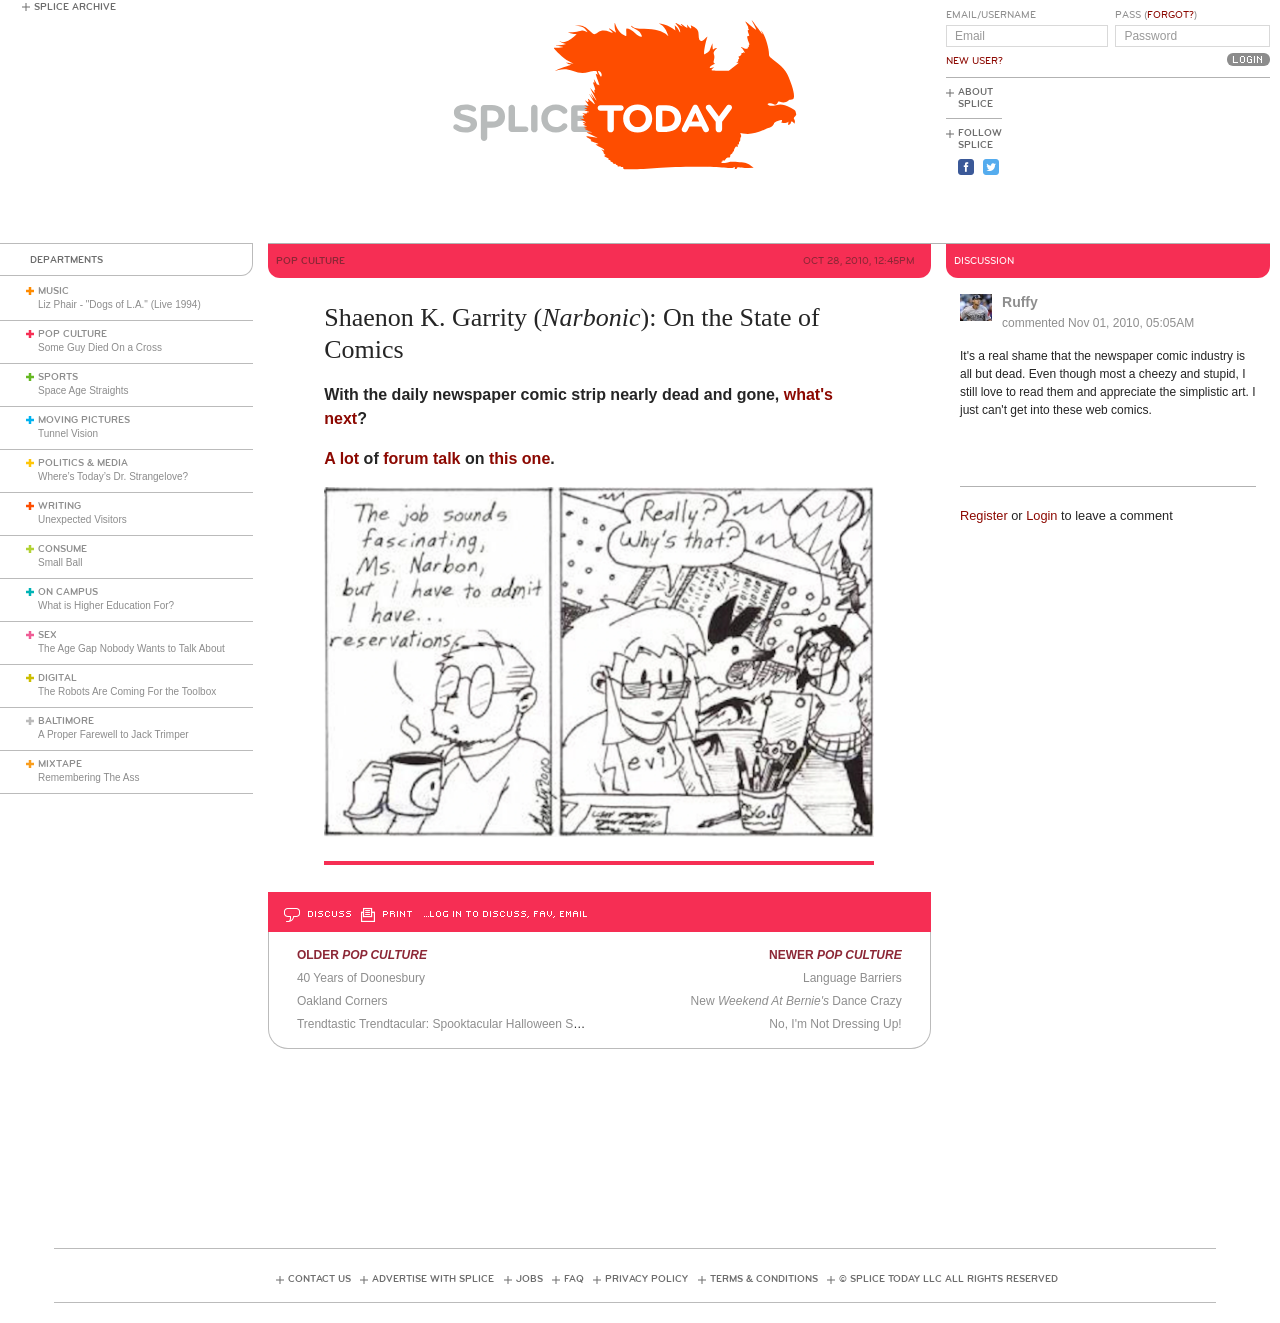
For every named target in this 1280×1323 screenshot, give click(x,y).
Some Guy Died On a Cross (100, 347)
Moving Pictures (84, 420)
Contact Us (319, 1279)
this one (519, 458)
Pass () (1156, 15)
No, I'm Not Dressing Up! (835, 1024)
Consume (62, 549)
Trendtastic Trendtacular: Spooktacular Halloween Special (451, 1024)
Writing (59, 506)
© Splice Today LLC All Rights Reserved (948, 1279)
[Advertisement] (1180, 161)
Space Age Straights (83, 390)
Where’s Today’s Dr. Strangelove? (113, 476)
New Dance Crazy (796, 1001)
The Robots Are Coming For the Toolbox (127, 691)
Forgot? (1170, 15)
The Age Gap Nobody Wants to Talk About (131, 648)
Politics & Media (83, 463)
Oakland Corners (342, 1001)
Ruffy (1020, 302)
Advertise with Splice (433, 1279)
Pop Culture (72, 334)
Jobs (529, 1279)
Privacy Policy (646, 1279)
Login (1041, 515)
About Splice (975, 98)
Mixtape (60, 764)
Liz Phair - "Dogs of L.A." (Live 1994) (119, 304)
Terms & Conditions (764, 1279)
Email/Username (991, 15)
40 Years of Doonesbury (361, 978)
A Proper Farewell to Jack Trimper (113, 734)
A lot (341, 458)
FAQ (574, 1279)
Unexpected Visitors (82, 519)
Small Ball (60, 562)
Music (53, 291)
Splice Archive (75, 7)
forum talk (421, 458)
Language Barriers (852, 978)
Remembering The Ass (89, 777)
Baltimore (66, 721)
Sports (58, 377)
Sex (47, 635)
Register (984, 515)
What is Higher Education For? (106, 605)
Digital (57, 678)
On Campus (68, 592)
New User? (974, 61)
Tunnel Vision (68, 433)
